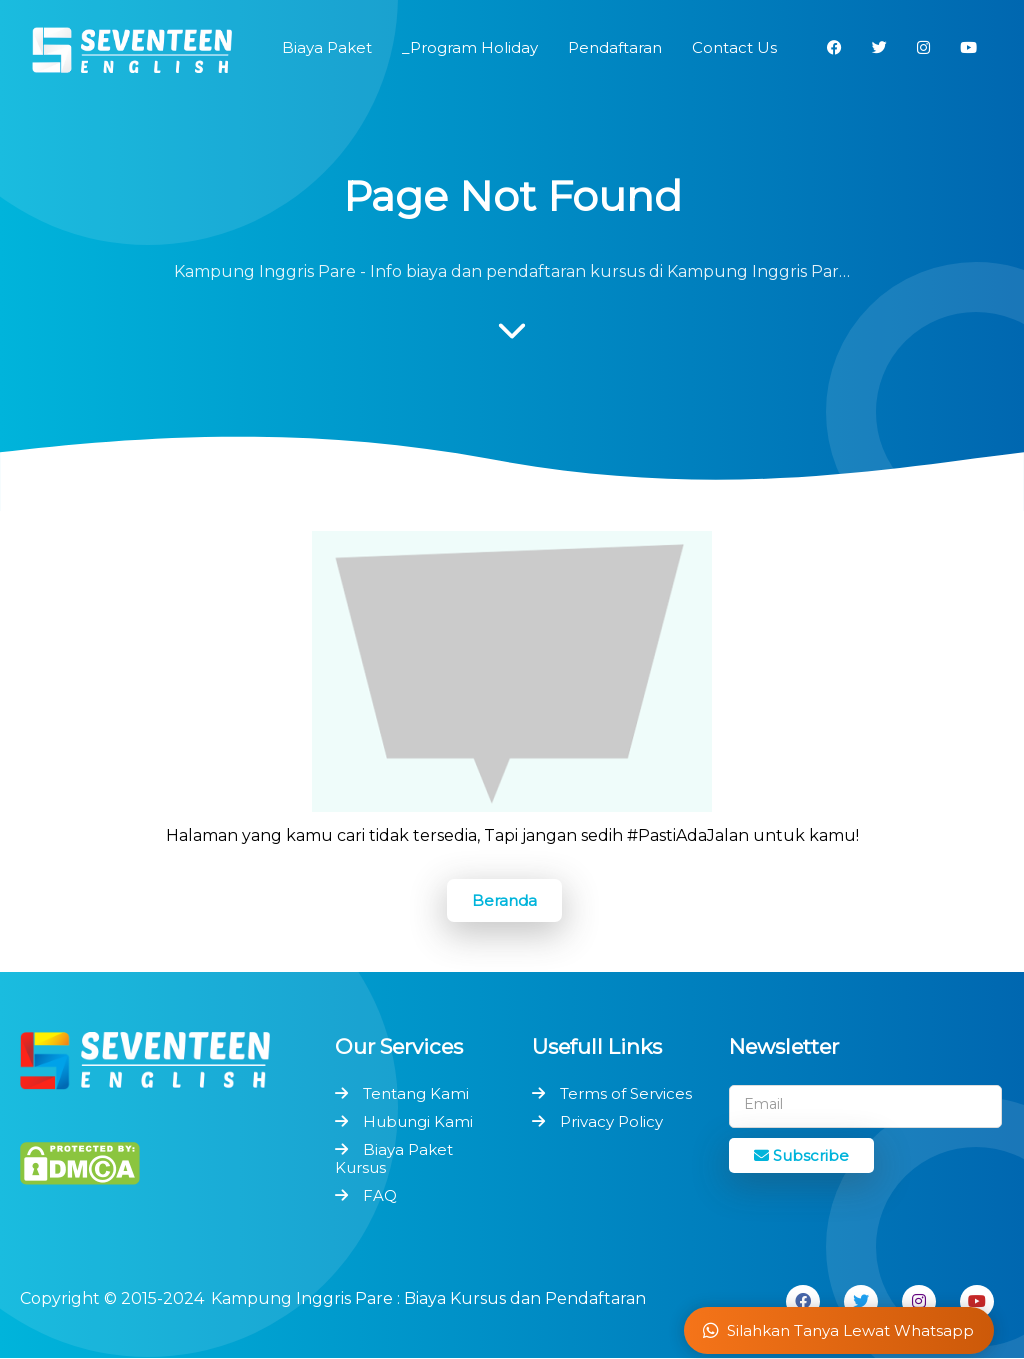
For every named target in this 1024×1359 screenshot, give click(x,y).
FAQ (380, 1195)
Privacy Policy (611, 1121)
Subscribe (801, 1155)
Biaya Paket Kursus (394, 1158)
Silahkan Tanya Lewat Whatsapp (838, 1330)
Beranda (504, 900)
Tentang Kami (416, 1093)
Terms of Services (626, 1093)
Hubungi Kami (418, 1121)
